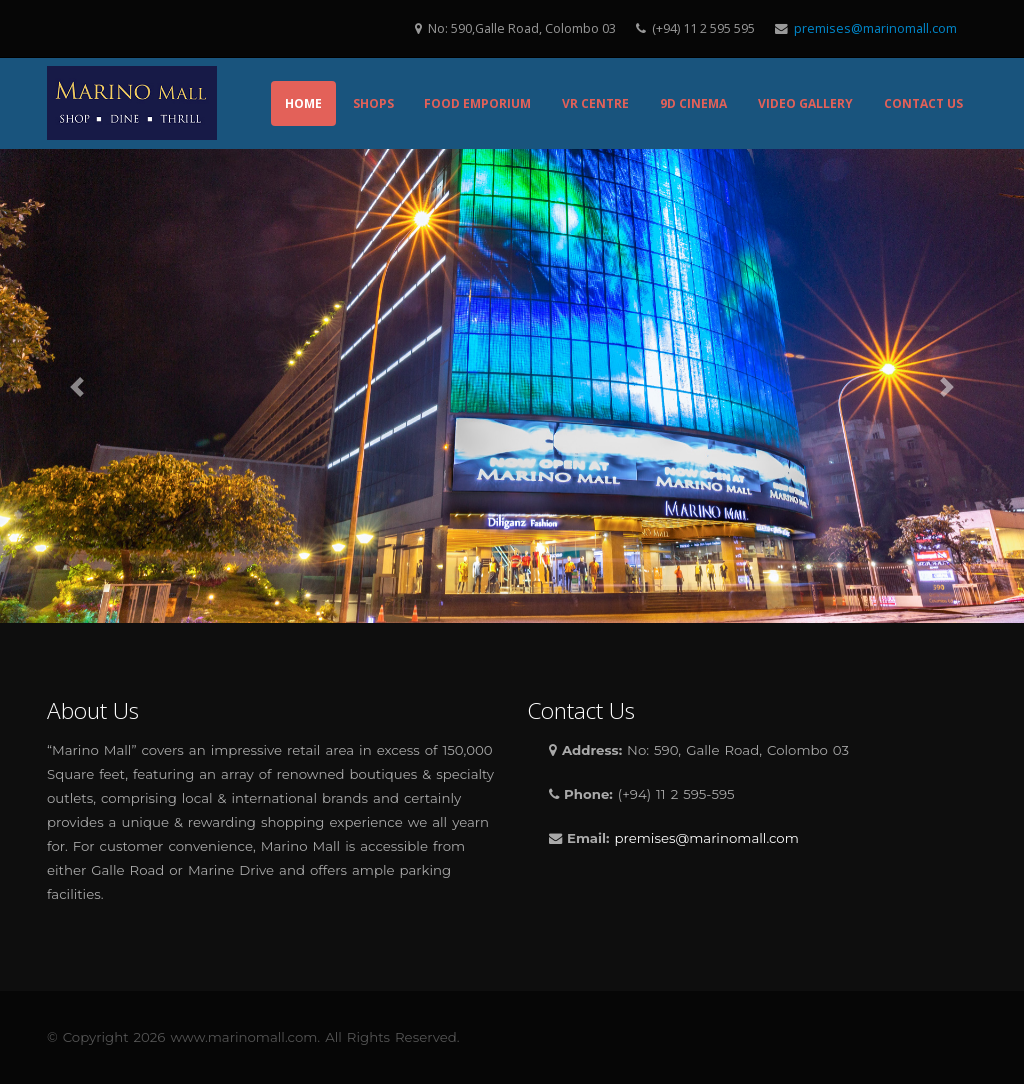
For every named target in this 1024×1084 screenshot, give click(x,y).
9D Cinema (693, 103)
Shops (373, 103)
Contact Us (923, 103)
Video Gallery (805, 103)
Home (303, 103)
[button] (77, 386)
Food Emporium (477, 103)
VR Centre (595, 103)
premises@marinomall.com (875, 28)
